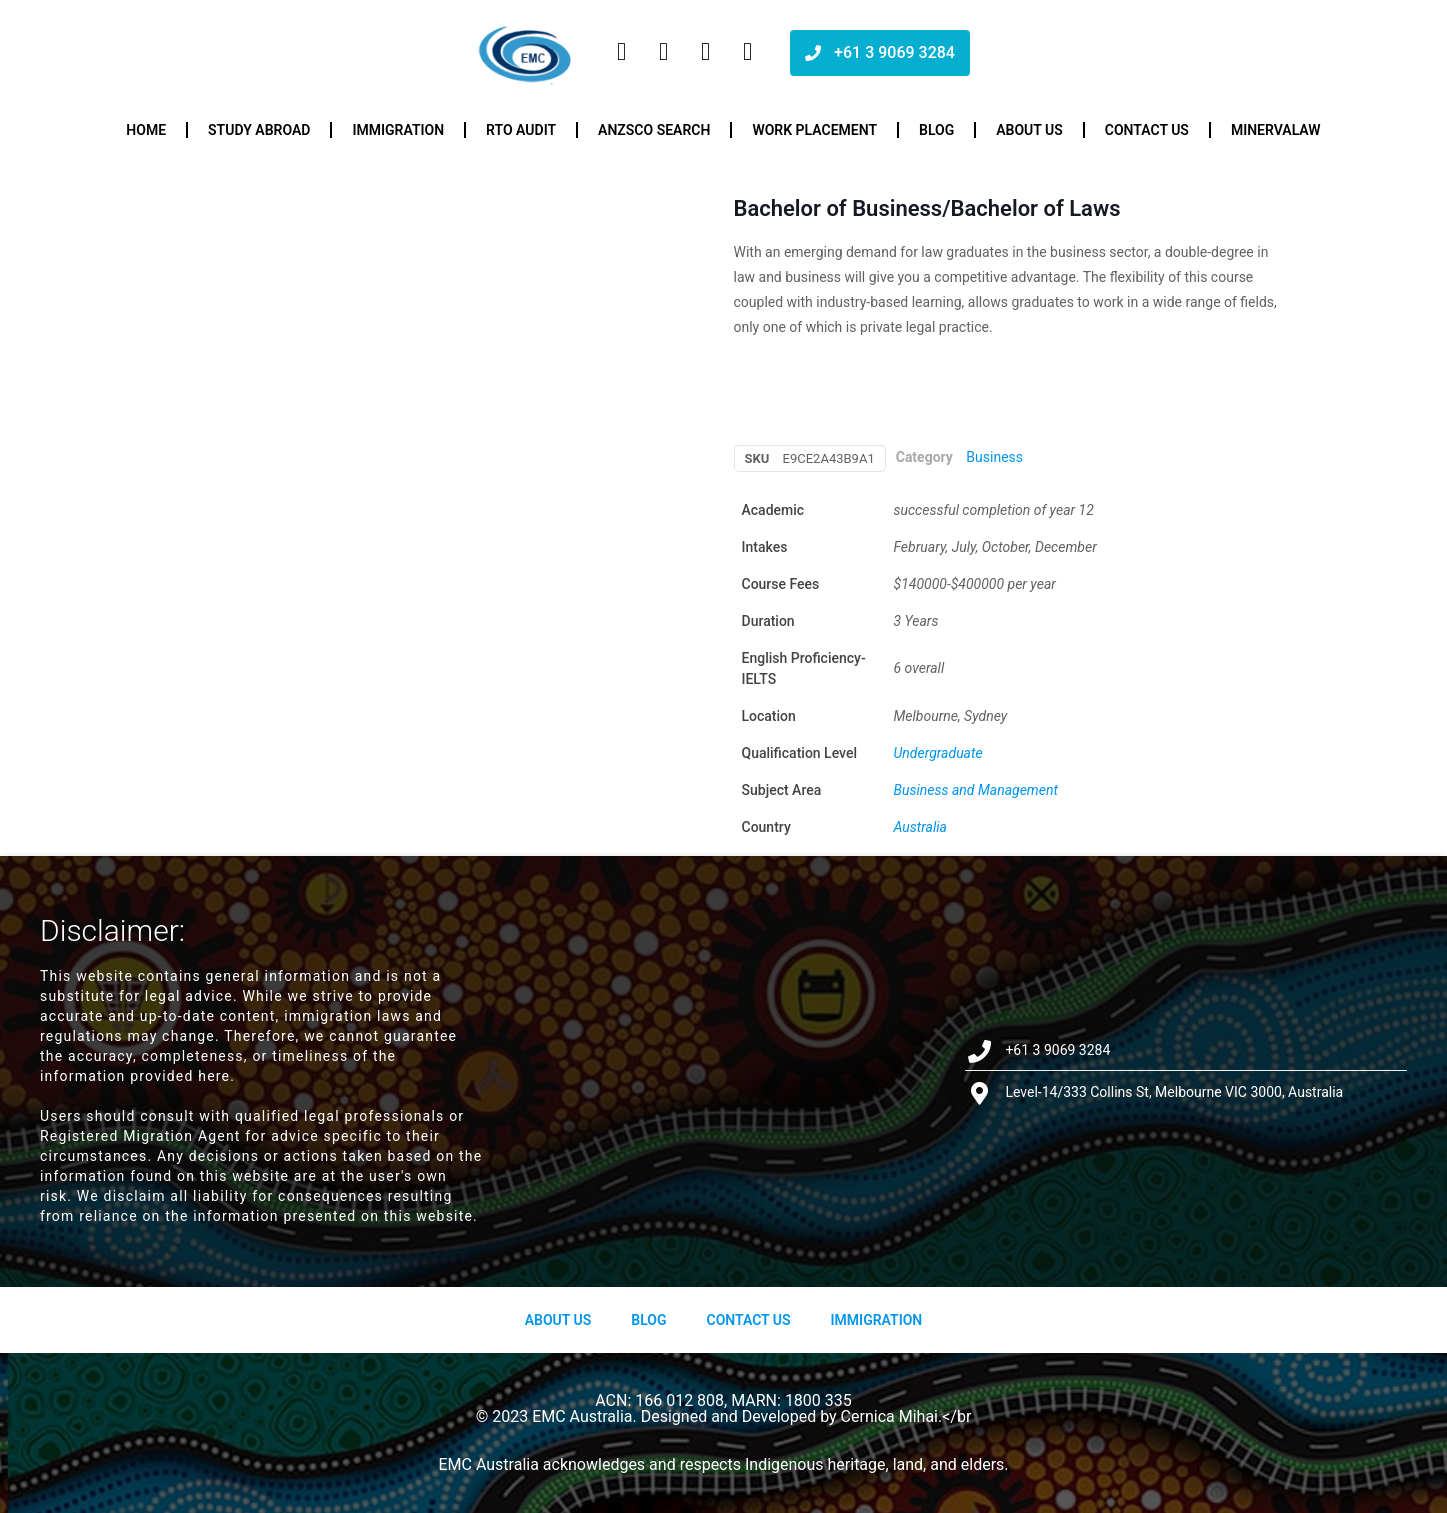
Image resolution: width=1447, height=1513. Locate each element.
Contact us (1147, 130)
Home (146, 130)
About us (1029, 130)
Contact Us (748, 1320)
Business (994, 457)
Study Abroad (259, 130)
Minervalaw (1276, 130)
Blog (936, 130)
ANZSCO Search (654, 130)
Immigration (398, 130)
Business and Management (976, 790)
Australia (920, 827)
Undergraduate (938, 753)
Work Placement (814, 130)
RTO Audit (521, 130)
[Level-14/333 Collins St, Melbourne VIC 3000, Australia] (723, 1071)
